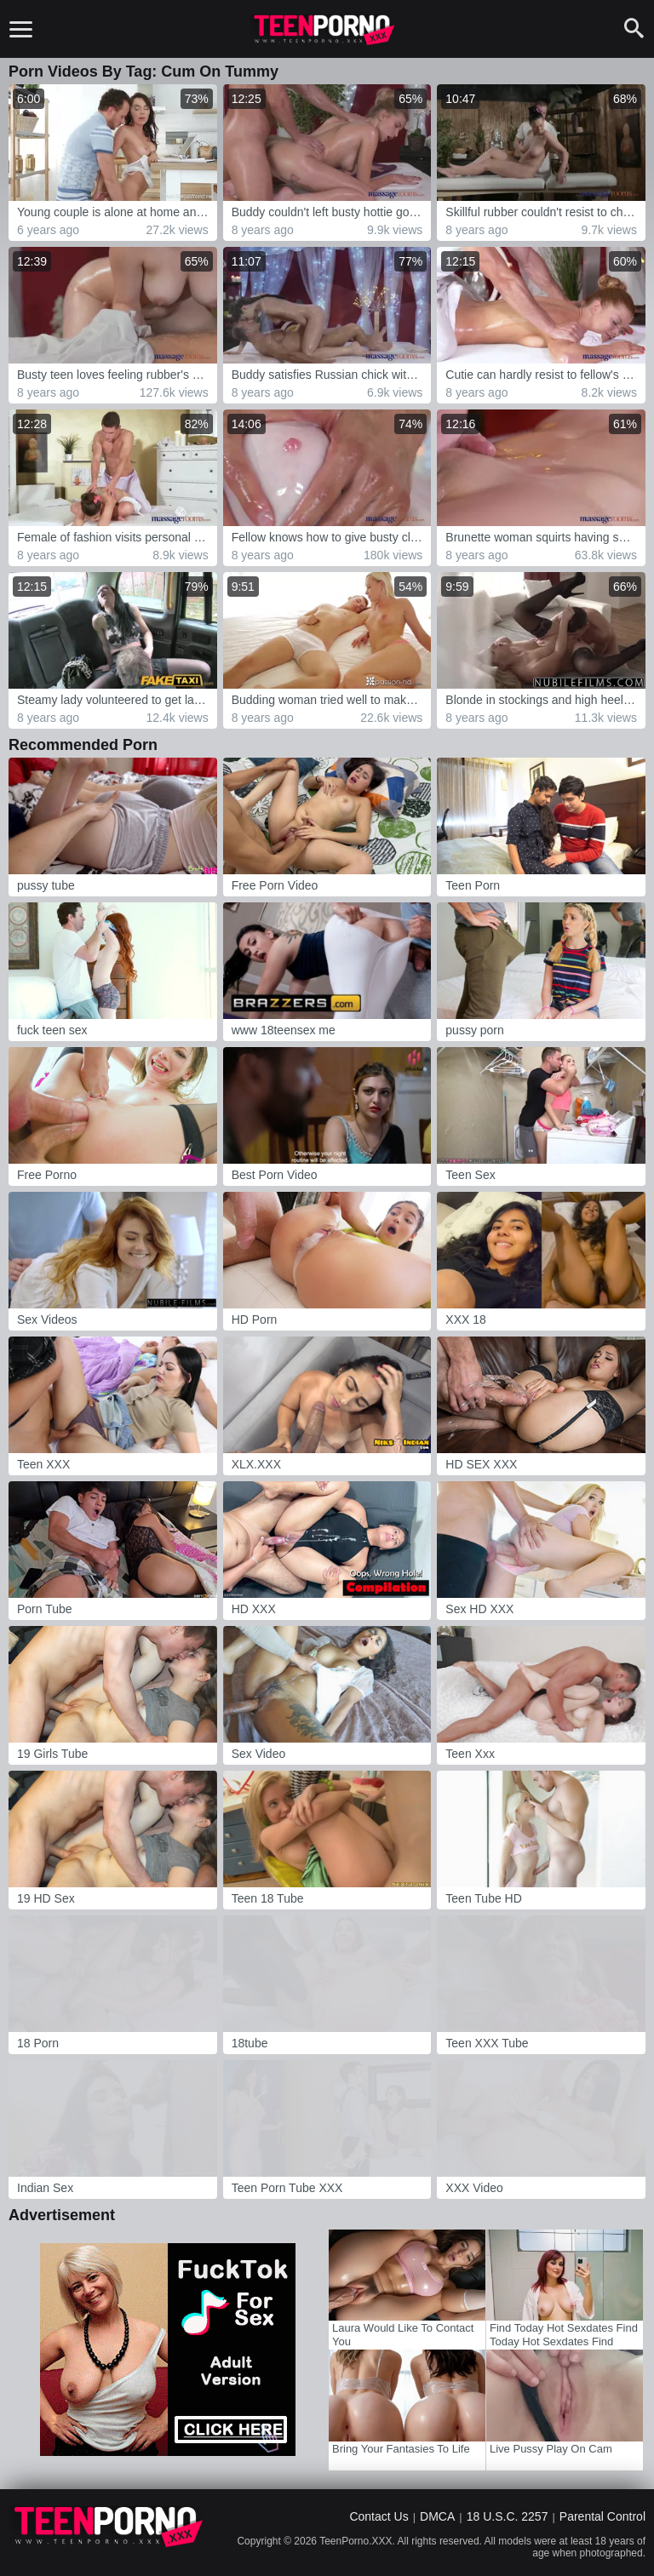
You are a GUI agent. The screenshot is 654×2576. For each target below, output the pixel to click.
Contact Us (378, 2516)
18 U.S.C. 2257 (507, 2516)
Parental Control (602, 2516)
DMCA (437, 2516)
